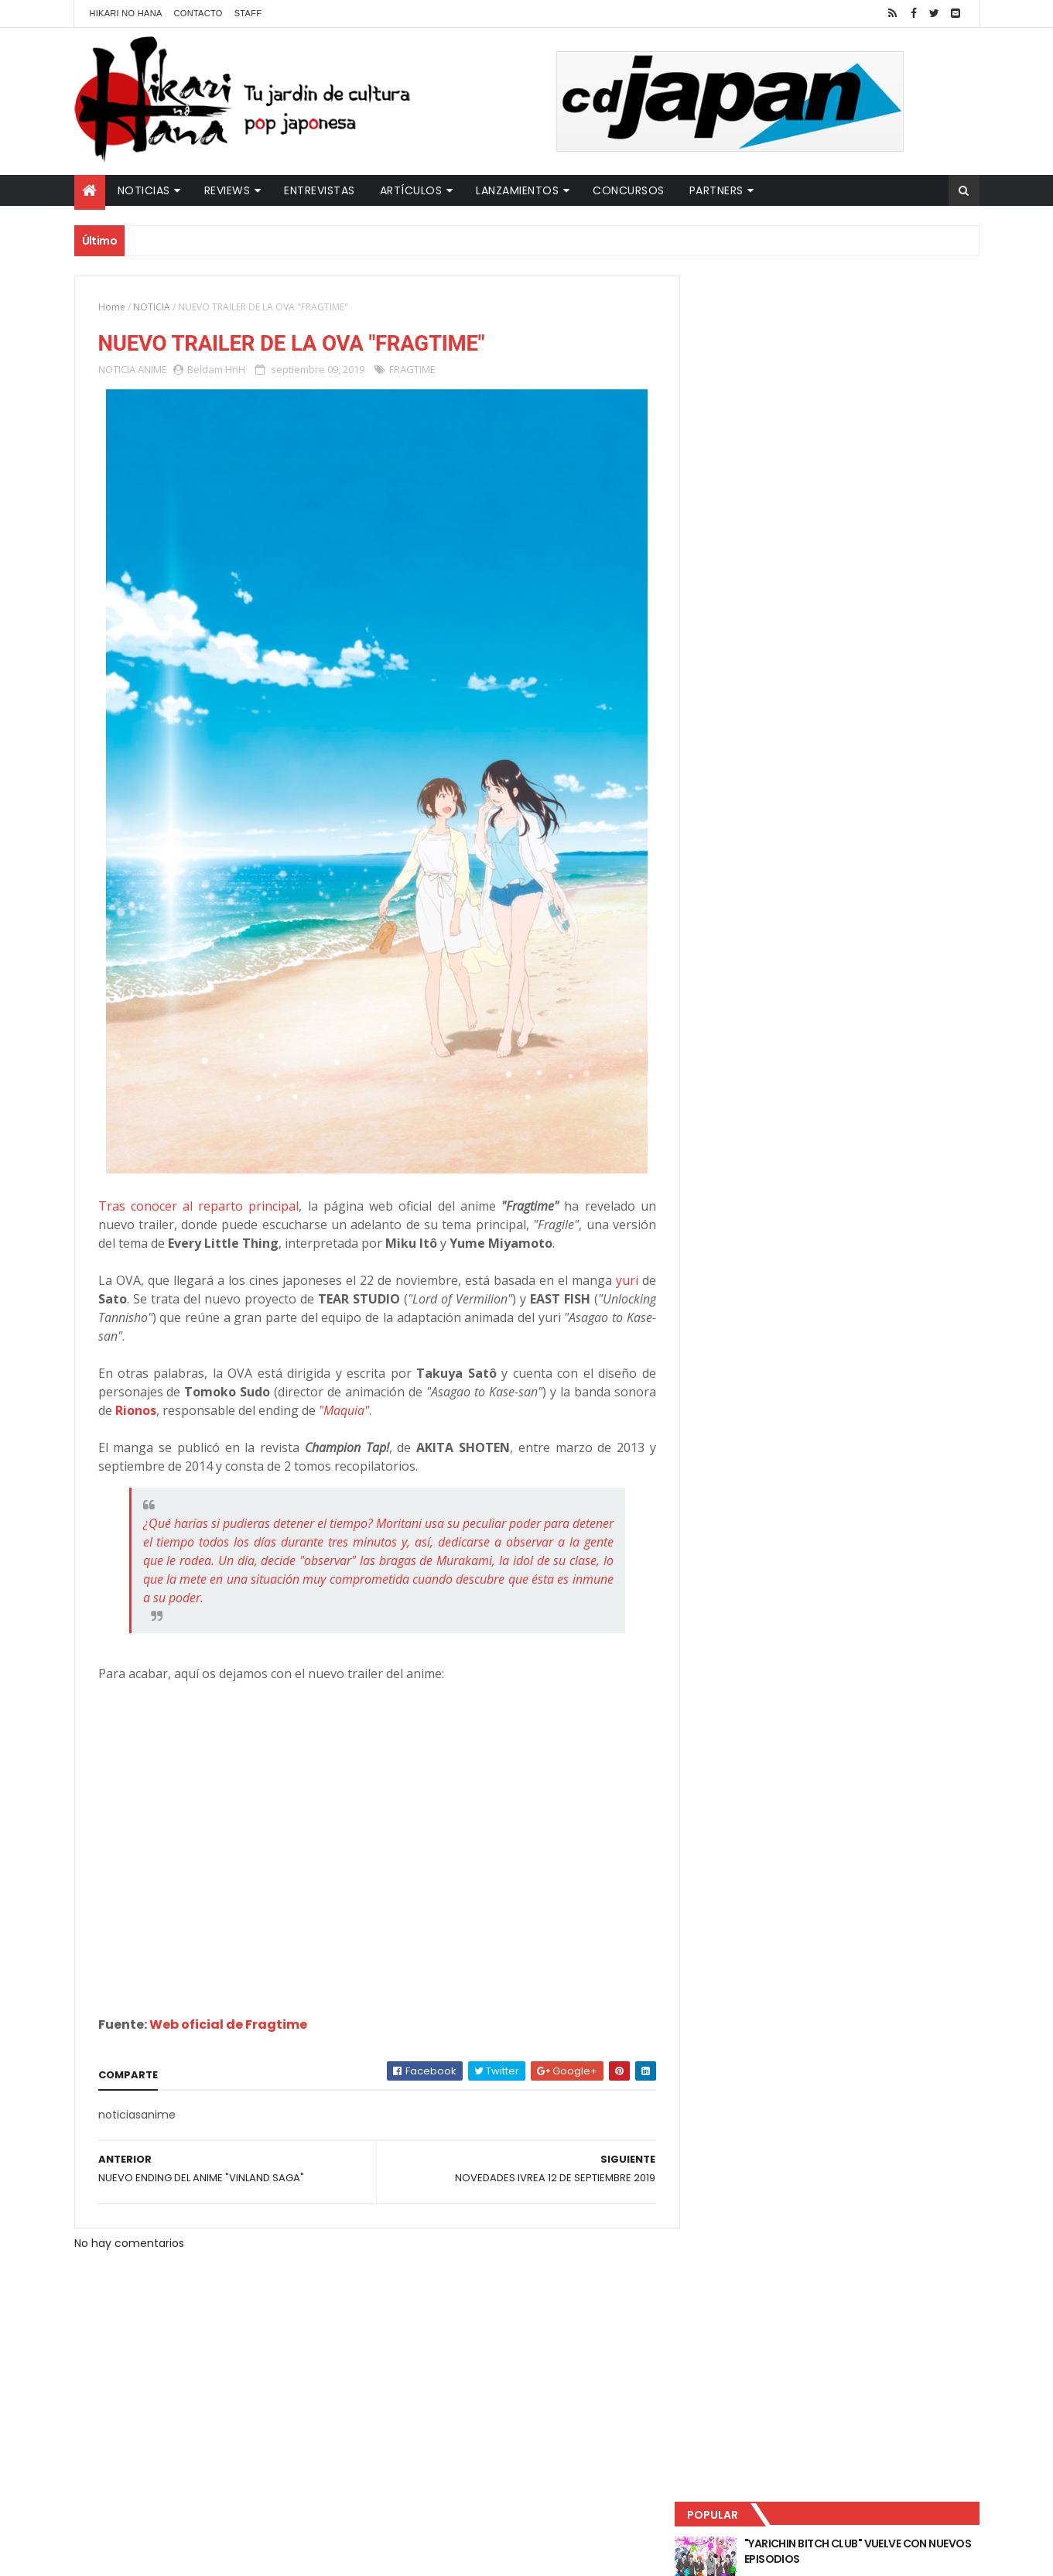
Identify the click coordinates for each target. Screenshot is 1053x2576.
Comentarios (909, 511)
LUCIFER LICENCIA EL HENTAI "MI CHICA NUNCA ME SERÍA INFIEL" (864, 387)
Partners (716, 190)
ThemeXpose (347, 2554)
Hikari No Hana (126, 13)
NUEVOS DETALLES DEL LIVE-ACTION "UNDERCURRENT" (858, 450)
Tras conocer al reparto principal (197, 1206)
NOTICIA (151, 306)
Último (768, 511)
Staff (248, 13)
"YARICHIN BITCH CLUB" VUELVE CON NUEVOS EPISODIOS (859, 325)
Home (111, 306)
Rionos (180, 1411)
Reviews (227, 190)
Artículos (411, 190)
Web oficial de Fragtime (228, 2025)
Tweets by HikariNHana (759, 603)
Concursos (629, 190)
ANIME (152, 370)
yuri (616, 1281)
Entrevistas (319, 190)
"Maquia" (389, 1411)
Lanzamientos (517, 190)
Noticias (144, 190)
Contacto (198, 13)
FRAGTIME (412, 370)
